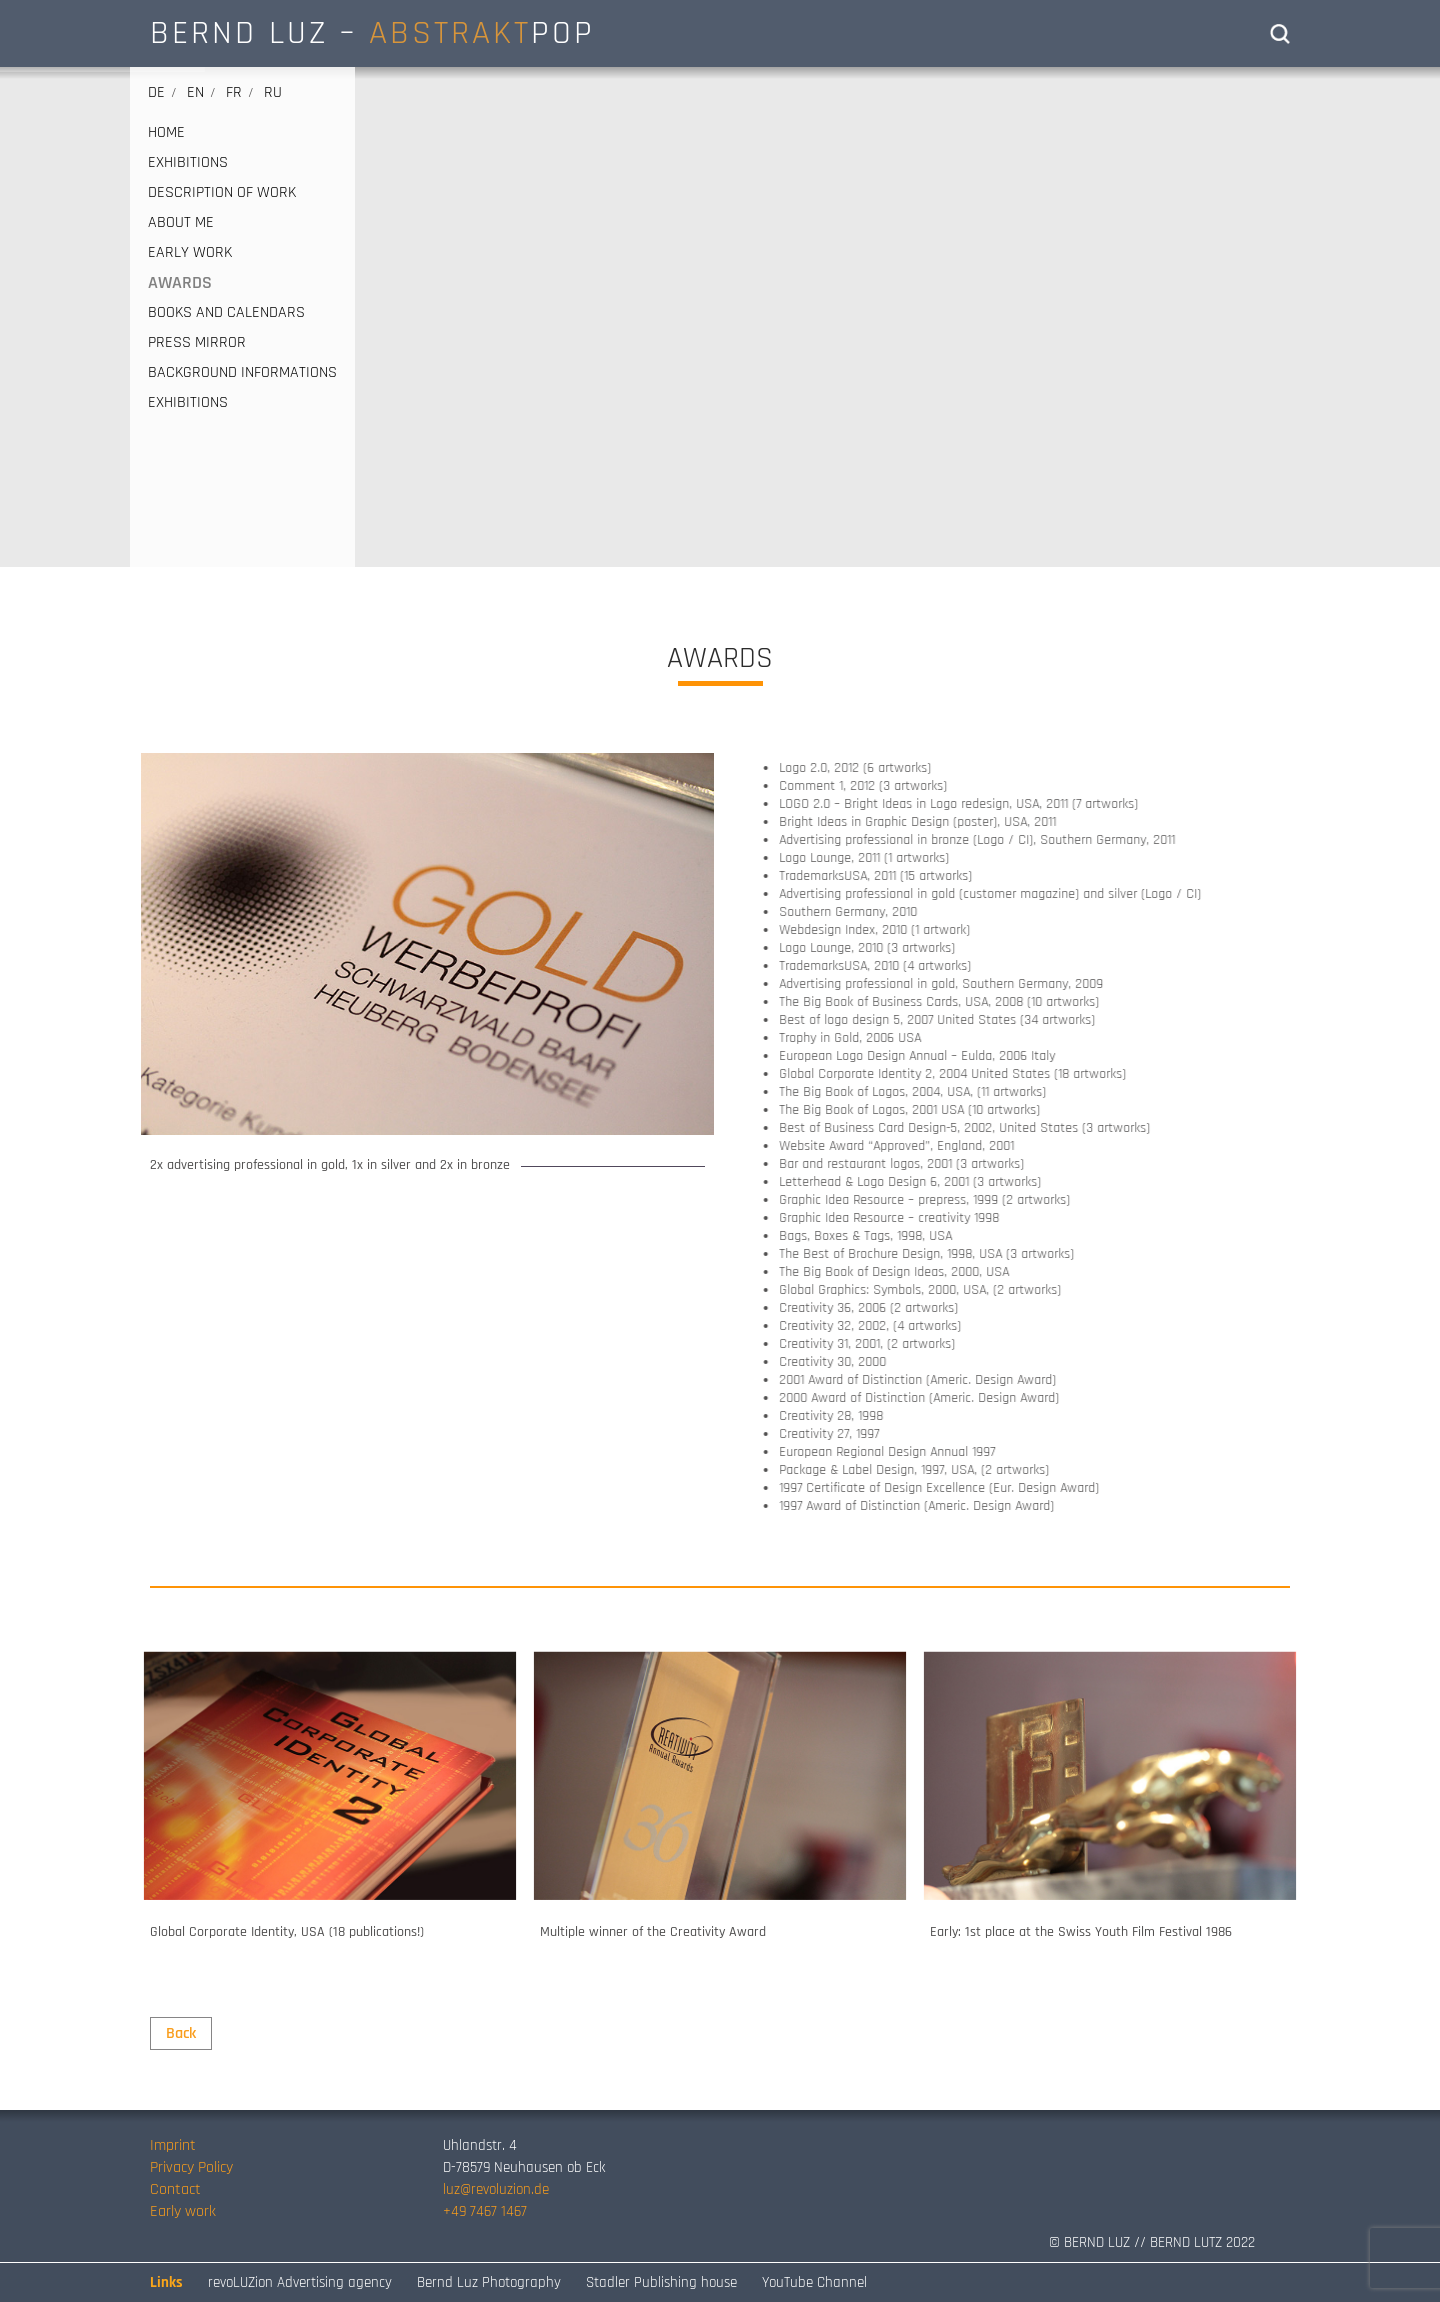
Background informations (242, 373)
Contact (175, 2189)
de (156, 92)
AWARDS (180, 283)
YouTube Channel (814, 2282)
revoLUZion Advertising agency (300, 2282)
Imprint (173, 2145)
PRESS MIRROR (197, 343)
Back (181, 2033)
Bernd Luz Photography (489, 2282)
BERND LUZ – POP (372, 33)
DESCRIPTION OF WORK (222, 193)
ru (273, 92)
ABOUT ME (181, 223)
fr (234, 92)
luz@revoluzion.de (496, 2189)
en (195, 92)
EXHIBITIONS (188, 163)
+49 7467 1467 (485, 2211)
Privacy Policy (191, 2167)
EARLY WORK (190, 253)
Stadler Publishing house (661, 2282)
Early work (183, 2211)
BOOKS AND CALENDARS (226, 313)
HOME (166, 133)
